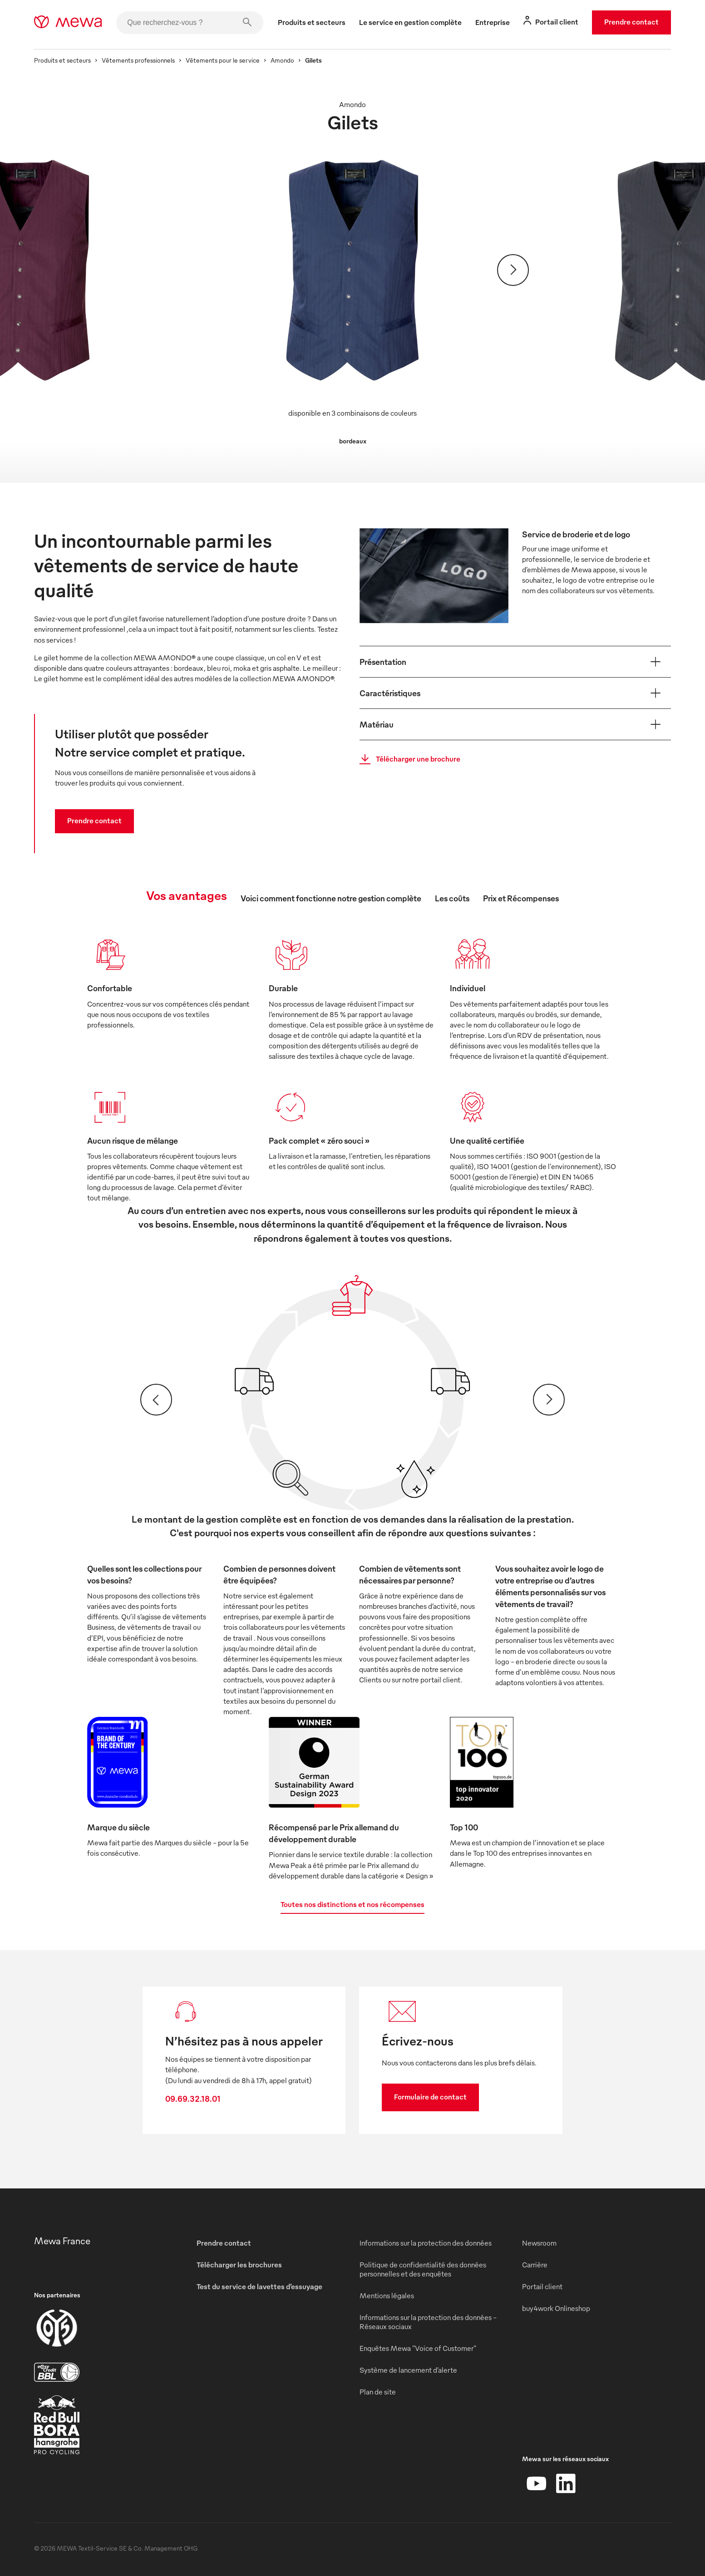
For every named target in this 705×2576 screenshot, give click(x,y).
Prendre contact (631, 21)
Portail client (542, 2286)
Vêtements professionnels (138, 60)
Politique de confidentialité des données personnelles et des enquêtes (423, 2269)
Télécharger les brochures (239, 2264)
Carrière (534, 2264)
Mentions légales (387, 2295)
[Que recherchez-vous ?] (189, 22)
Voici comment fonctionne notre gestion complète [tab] (331, 898)
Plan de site (378, 2391)
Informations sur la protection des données (426, 2242)
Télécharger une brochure (407, 759)
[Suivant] (513, 270)
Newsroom (539, 2242)
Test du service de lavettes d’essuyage (259, 2286)
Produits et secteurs (62, 60)
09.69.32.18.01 (193, 2098)
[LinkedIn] (565, 2483)
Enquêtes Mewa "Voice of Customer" (418, 2348)
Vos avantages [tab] (186, 895)
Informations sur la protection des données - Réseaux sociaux (428, 2322)
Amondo (282, 60)
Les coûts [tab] (452, 898)
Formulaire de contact (430, 2096)
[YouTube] (536, 2483)
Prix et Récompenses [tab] (521, 898)
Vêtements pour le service (223, 60)
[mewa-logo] (68, 22)
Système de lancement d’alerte (408, 2369)
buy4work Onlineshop (556, 2308)
